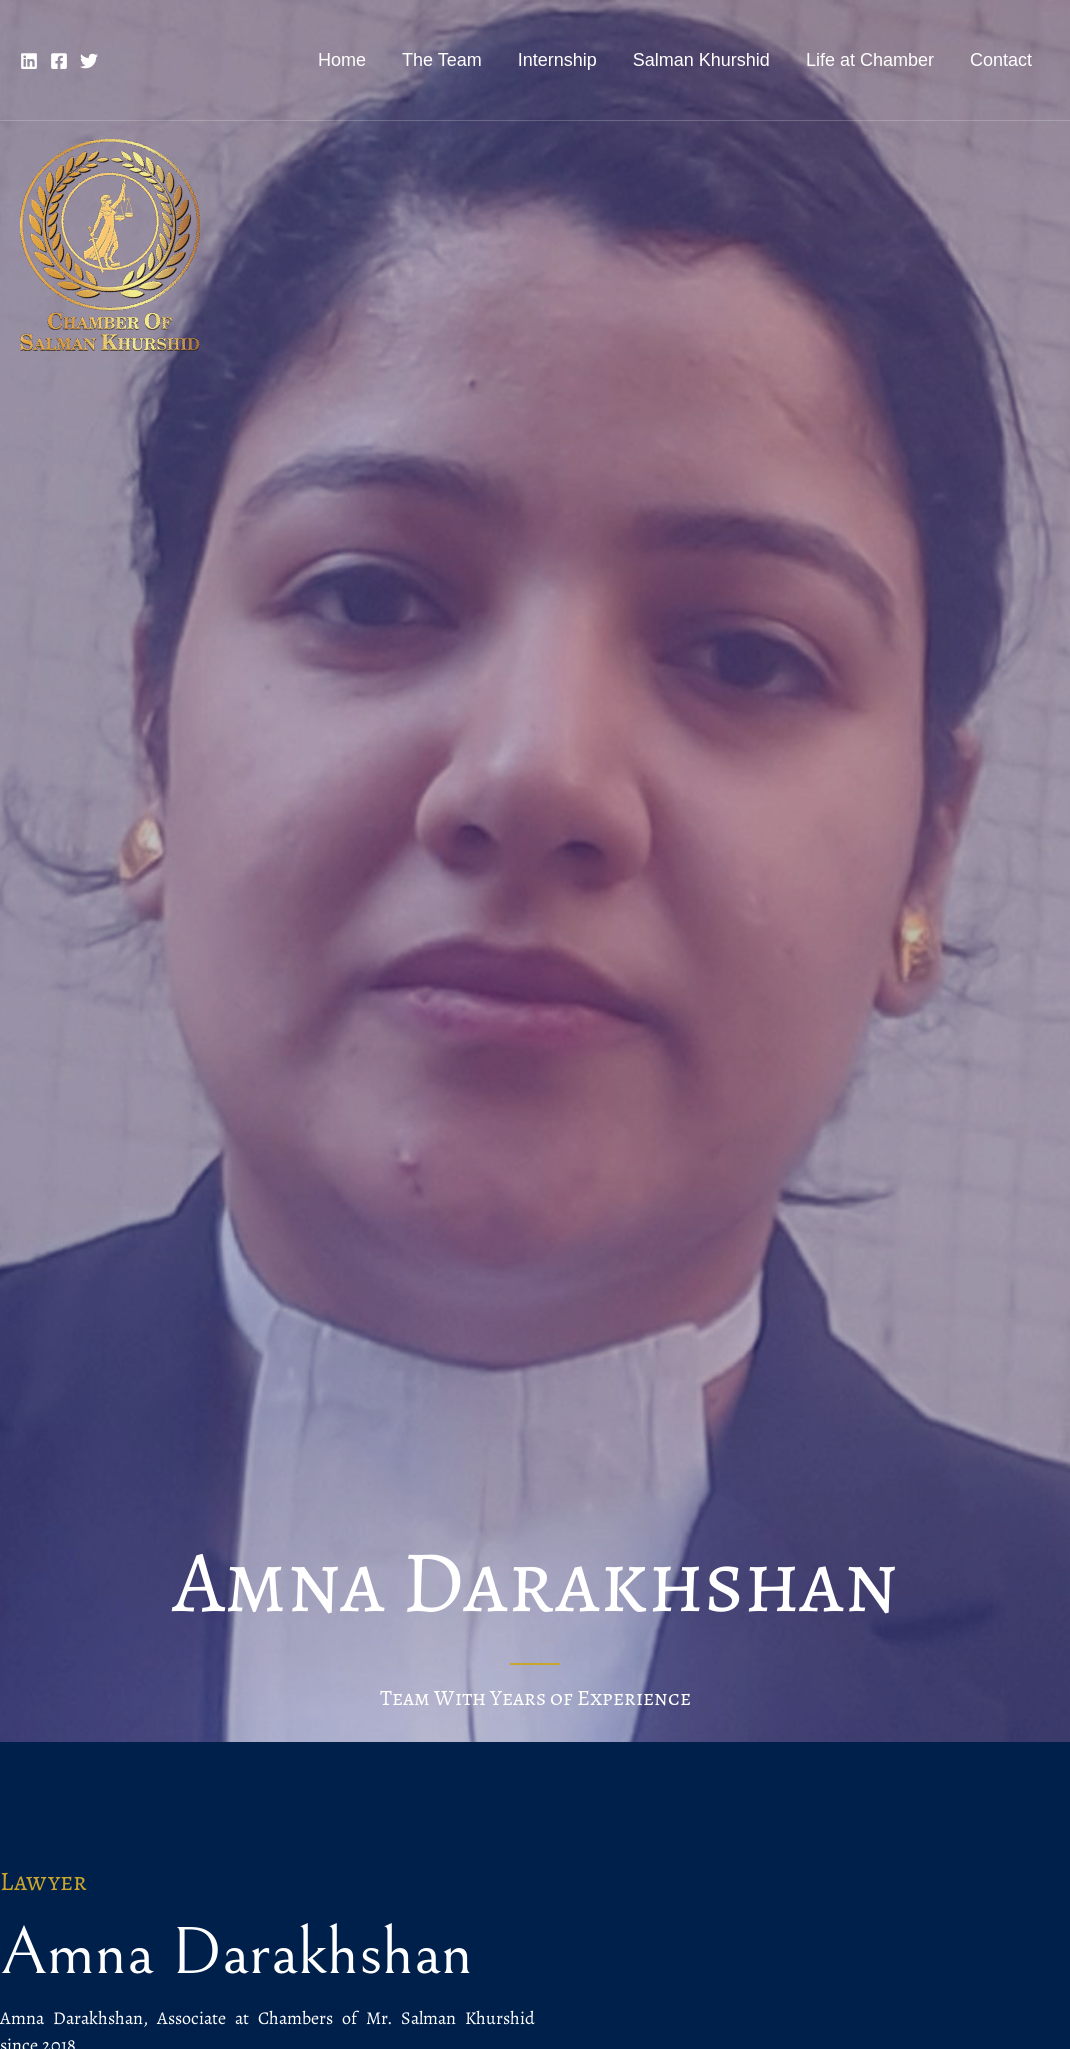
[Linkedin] (29, 61)
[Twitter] (89, 61)
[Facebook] (59, 61)
